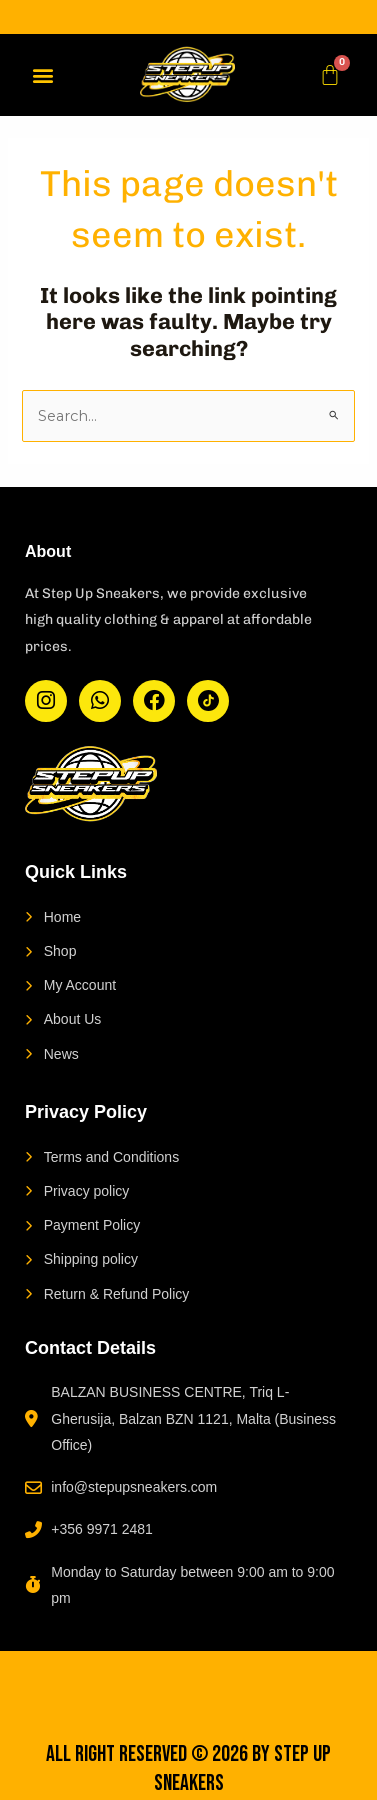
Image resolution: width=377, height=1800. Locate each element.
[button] (42, 74)
